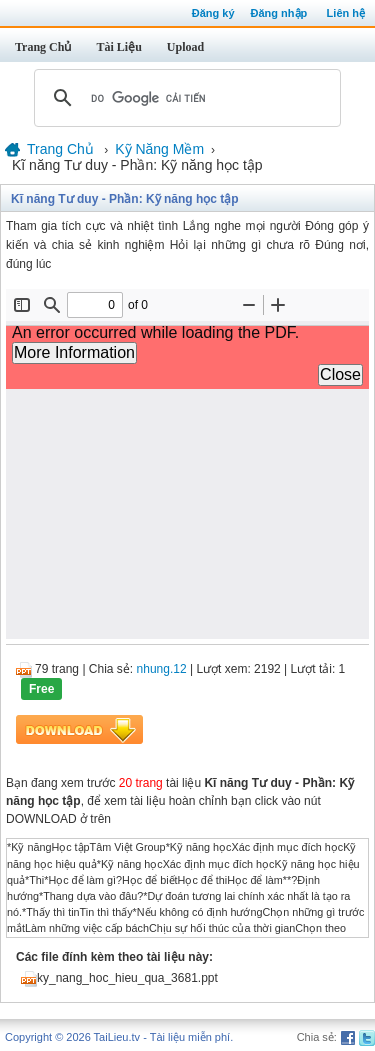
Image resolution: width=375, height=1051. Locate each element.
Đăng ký (213, 13)
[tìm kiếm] (184, 98)
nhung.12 (162, 669)
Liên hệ (346, 13)
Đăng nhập (279, 13)
